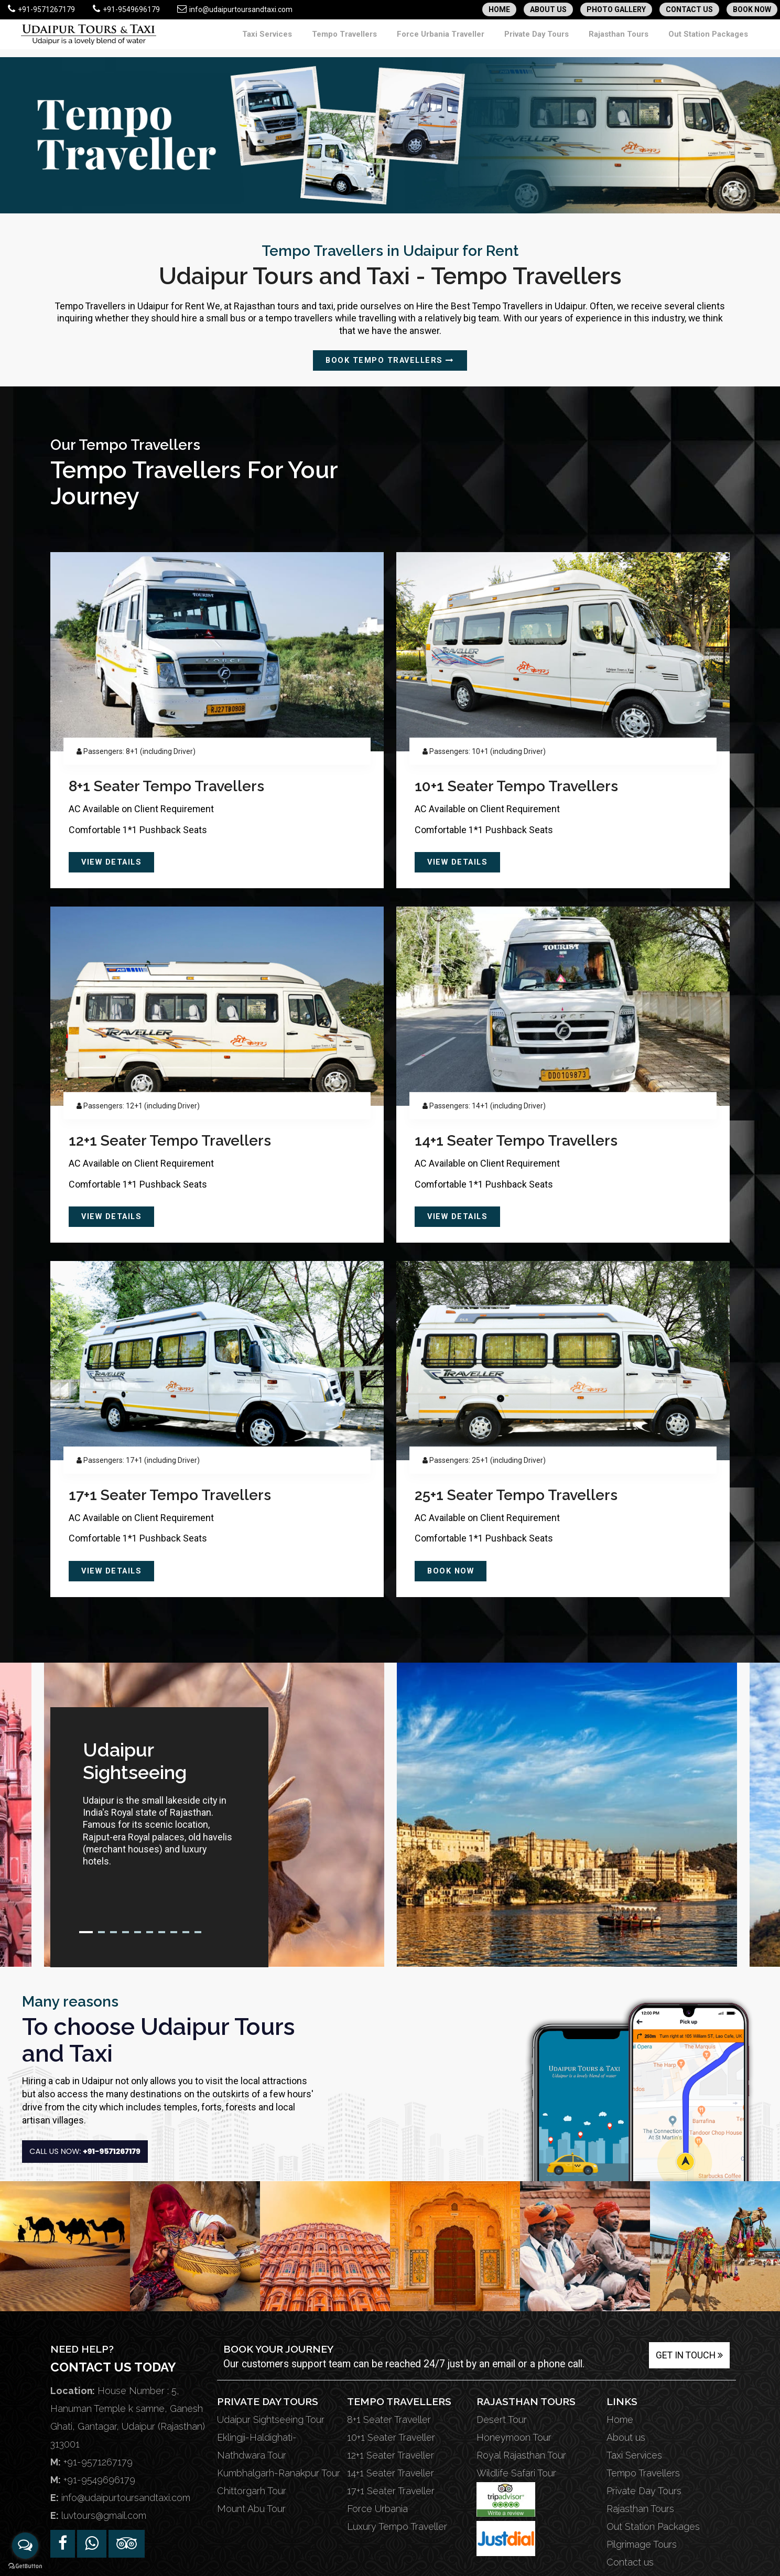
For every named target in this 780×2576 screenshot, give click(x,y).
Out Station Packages (715, 39)
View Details (115, 862)
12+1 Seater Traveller (390, 2454)
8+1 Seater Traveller (389, 2419)
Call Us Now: (87, 2155)
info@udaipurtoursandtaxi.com (234, 9)
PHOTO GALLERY (616, 9)
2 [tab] (101, 1932)
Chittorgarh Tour (251, 2490)
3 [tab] (113, 1932)
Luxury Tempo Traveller (397, 2525)
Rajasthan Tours (639, 39)
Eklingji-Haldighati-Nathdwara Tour (257, 2446)
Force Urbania (377, 2508)
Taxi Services (333, 39)
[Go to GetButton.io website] (25, 2565)
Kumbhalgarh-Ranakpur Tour (278, 2472)
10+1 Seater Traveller (391, 2437)
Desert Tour (501, 2419)
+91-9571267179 (41, 9)
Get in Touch (689, 2355)
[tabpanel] (159, 1807)
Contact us (630, 2561)
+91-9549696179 (126, 9)
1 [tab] (86, 1932)
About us (625, 2437)
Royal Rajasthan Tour (521, 2454)
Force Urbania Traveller (484, 39)
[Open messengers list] (25, 2545)
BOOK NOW (752, 9)
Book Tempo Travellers (390, 360)
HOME (499, 9)
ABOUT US (548, 9)
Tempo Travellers (400, 39)
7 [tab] (161, 1932)
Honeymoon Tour (513, 2437)
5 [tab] (137, 1932)
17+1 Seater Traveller (391, 2490)
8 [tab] (173, 1932)
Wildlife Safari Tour (516, 2472)
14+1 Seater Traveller (390, 2472)
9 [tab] (185, 1932)
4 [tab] (125, 1932)
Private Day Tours (568, 39)
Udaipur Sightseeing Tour (270, 2419)
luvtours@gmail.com (103, 2514)
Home (619, 2419)
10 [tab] (197, 1932)
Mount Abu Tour (251, 2508)
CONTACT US (689, 9)
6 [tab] (149, 1932)
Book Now (453, 1571)
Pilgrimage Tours (641, 2543)
